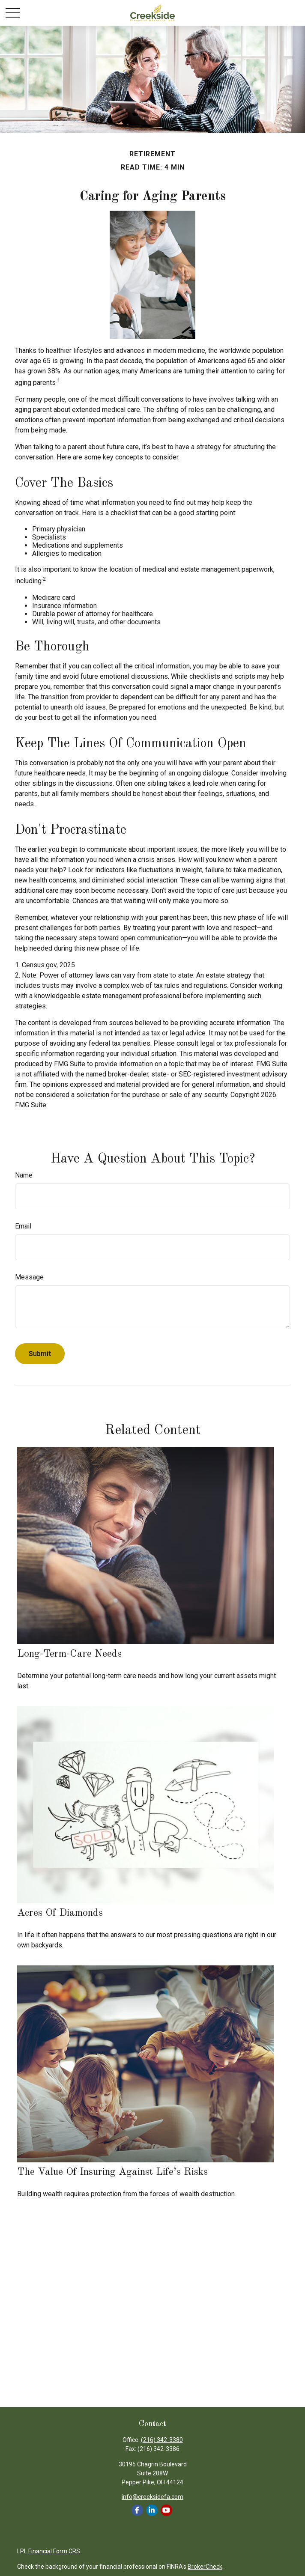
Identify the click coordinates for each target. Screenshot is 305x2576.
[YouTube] (166, 2510)
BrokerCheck (205, 2566)
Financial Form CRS (54, 2551)
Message (29, 1277)
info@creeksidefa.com (152, 2496)
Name (24, 1175)
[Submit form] (40, 1353)
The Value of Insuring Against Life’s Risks (112, 2172)
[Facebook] (137, 2510)
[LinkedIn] (152, 2510)
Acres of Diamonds (60, 1913)
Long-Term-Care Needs (69, 1654)
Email (23, 1226)
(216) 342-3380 (162, 2439)
